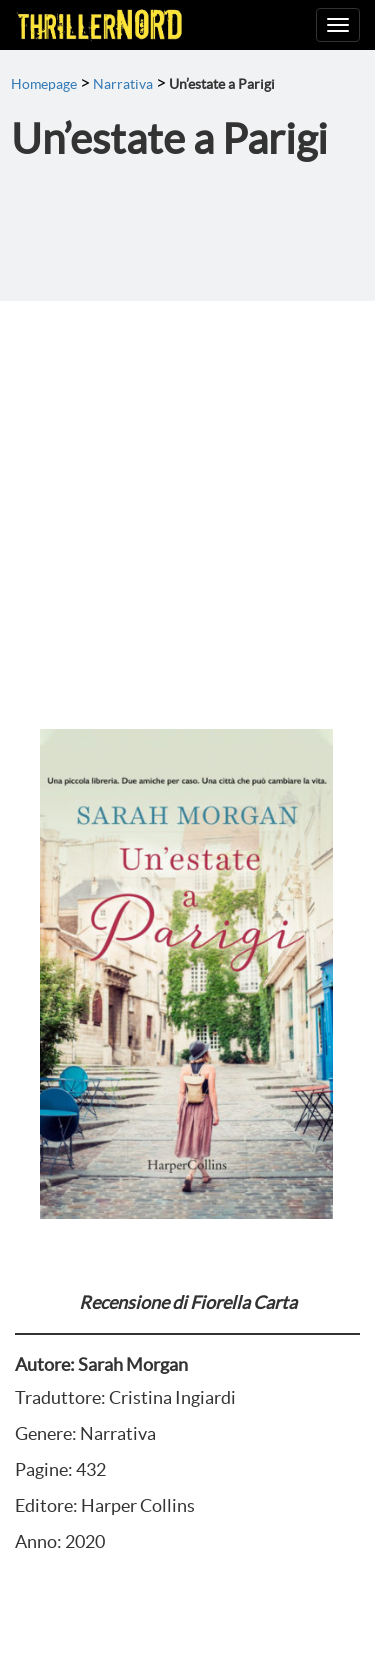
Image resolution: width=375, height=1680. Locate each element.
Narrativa (123, 84)
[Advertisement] (187, 498)
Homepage (44, 84)
